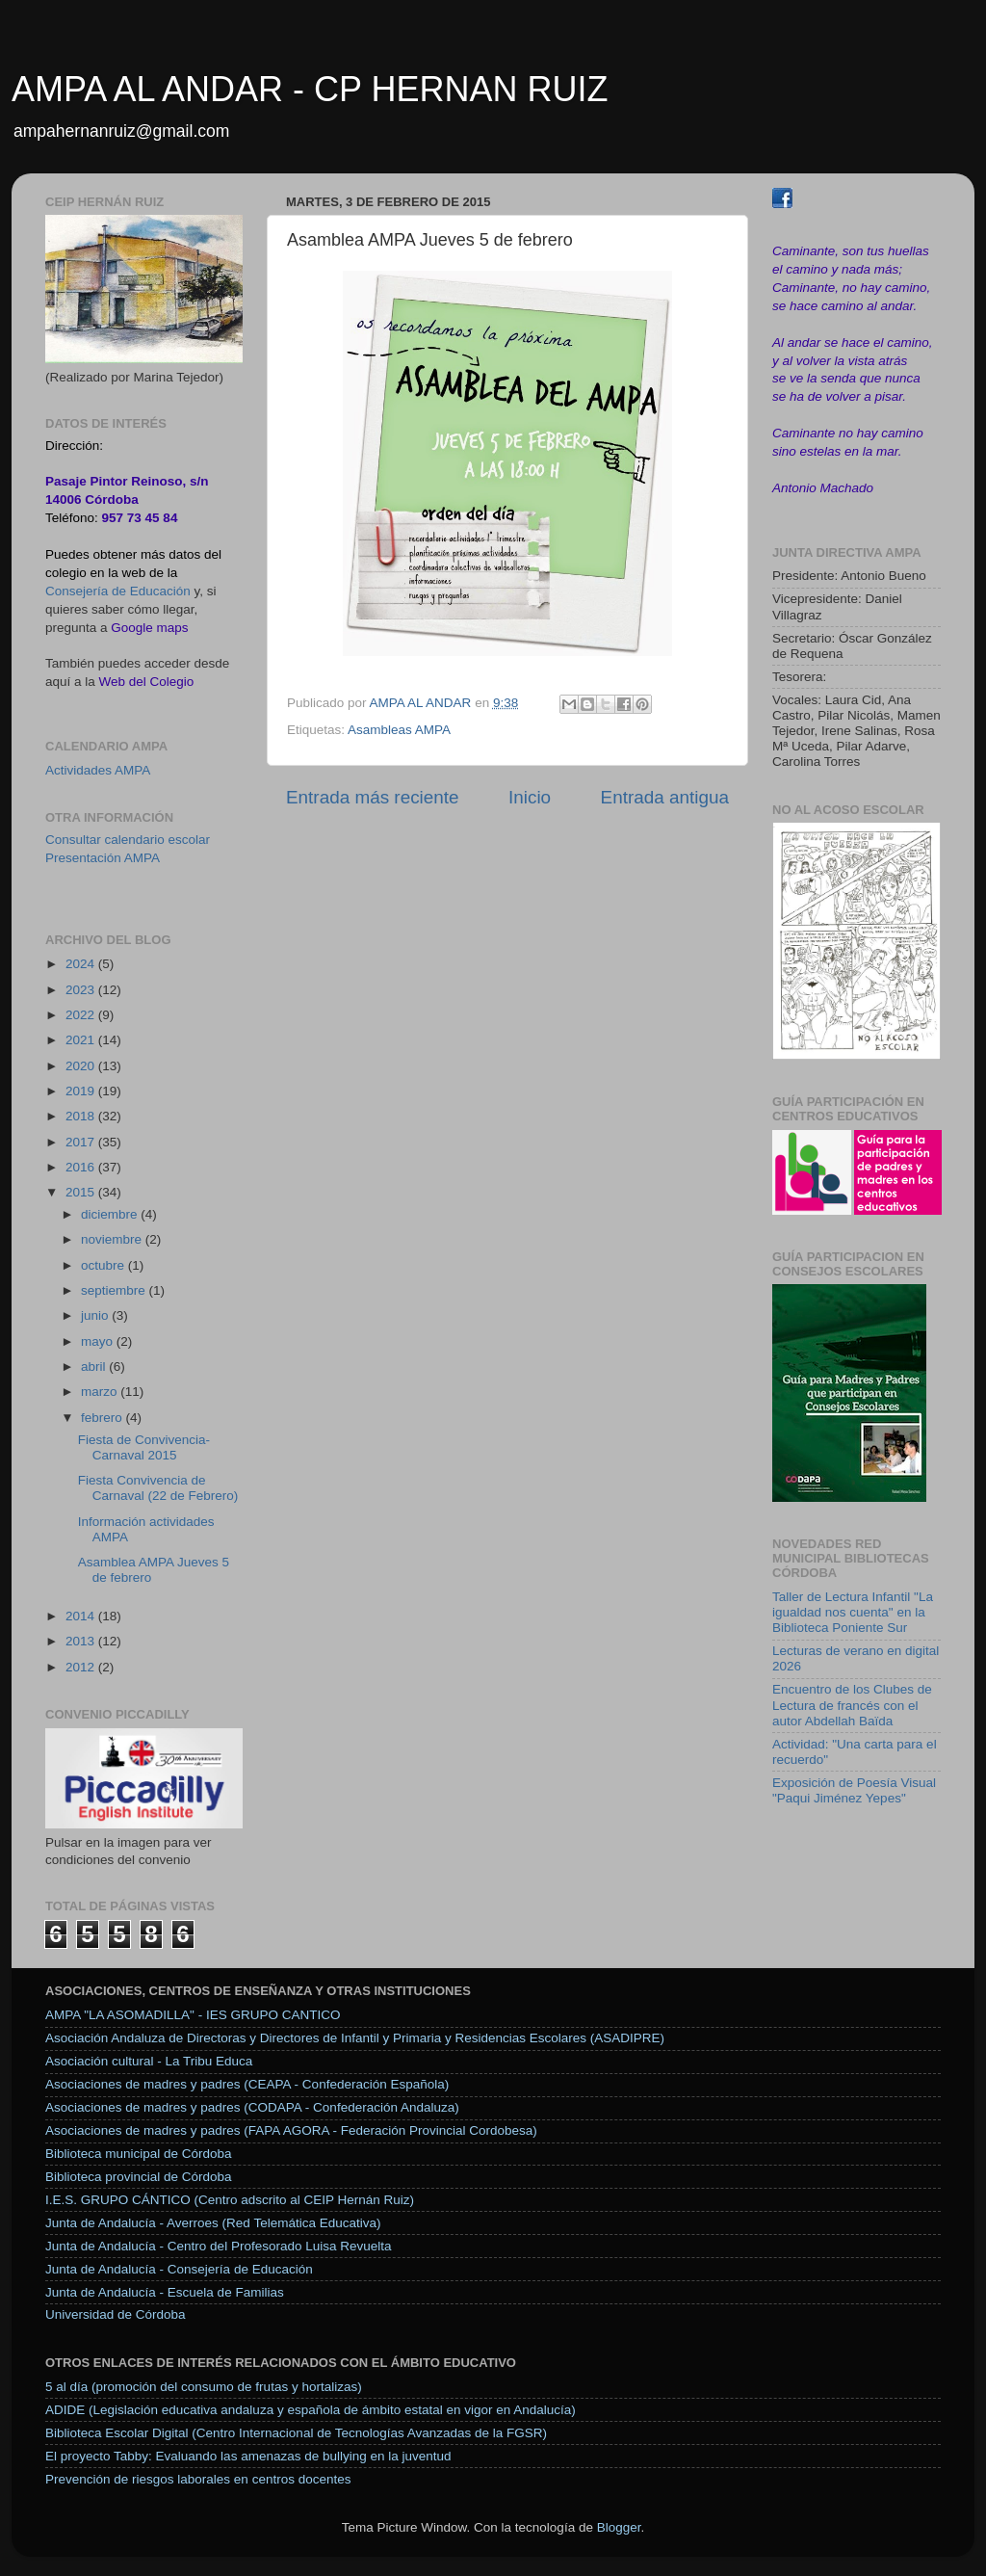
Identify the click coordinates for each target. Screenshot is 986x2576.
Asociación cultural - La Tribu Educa (148, 2061)
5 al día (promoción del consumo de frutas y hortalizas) (203, 2386)
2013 (81, 1641)
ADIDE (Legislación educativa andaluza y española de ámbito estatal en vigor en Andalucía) (310, 2410)
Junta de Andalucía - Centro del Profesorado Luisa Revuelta (218, 2246)
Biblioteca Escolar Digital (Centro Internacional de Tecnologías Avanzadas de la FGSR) (296, 2433)
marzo (100, 1391)
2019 (81, 1091)
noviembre (113, 1239)
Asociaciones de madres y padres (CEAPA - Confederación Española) (247, 2084)
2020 (81, 1066)
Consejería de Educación (118, 591)
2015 (81, 1192)
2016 (81, 1167)
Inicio (529, 797)
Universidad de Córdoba (115, 2314)
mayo (99, 1341)
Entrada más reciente (372, 797)
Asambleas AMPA (399, 730)
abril (95, 1366)
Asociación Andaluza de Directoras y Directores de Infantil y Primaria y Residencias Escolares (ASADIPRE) (354, 2038)
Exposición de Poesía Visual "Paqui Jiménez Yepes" (854, 1790)
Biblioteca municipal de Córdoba (138, 2153)
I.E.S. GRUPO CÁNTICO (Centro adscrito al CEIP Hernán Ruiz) (229, 2200)
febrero (103, 1417)
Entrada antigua (665, 797)
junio (96, 1315)
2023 (81, 990)
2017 (81, 1142)
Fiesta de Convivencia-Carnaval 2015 (144, 1447)
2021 (81, 1040)
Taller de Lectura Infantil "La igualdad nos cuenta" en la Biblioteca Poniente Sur (852, 1612)
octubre (104, 1265)
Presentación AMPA (102, 858)
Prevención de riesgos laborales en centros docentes (197, 2479)
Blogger (619, 2527)
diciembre (111, 1214)
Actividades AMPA (97, 770)
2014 (81, 1616)
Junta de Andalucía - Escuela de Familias (164, 2292)
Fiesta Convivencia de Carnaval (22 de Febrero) (158, 1488)
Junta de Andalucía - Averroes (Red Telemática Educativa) (212, 2223)
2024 (81, 964)
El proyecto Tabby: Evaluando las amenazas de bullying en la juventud (248, 2456)
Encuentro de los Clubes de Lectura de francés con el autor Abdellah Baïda (852, 1704)
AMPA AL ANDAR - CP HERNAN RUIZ (310, 89)
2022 (81, 1015)
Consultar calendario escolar (127, 839)
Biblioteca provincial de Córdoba (138, 2176)
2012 (81, 1667)
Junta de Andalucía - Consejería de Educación (179, 2269)
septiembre (115, 1290)
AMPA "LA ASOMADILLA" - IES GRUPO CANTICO (192, 2015)
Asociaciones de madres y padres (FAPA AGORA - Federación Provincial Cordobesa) (291, 2130)
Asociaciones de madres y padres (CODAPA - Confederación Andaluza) (252, 2107)
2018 (81, 1116)
